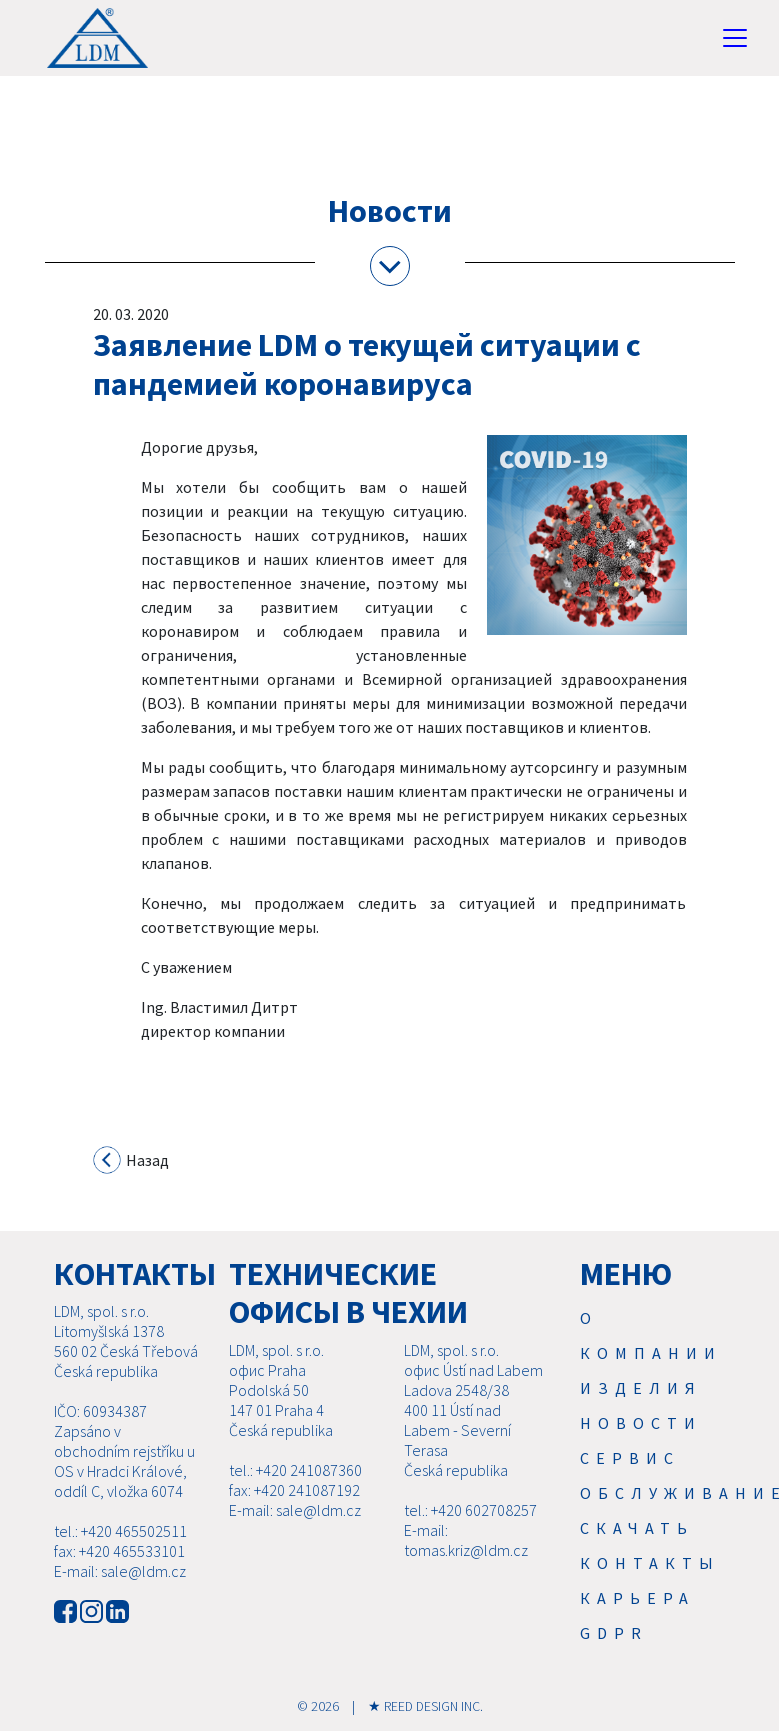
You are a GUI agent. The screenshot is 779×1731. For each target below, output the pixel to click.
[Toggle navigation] (735, 38)
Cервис (630, 1458)
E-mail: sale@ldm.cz (120, 1571)
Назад (131, 1162)
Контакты (650, 1563)
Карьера (637, 1598)
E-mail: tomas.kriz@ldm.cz (466, 1540)
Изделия (641, 1388)
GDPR (614, 1633)
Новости (641, 1423)
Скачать (637, 1528)
